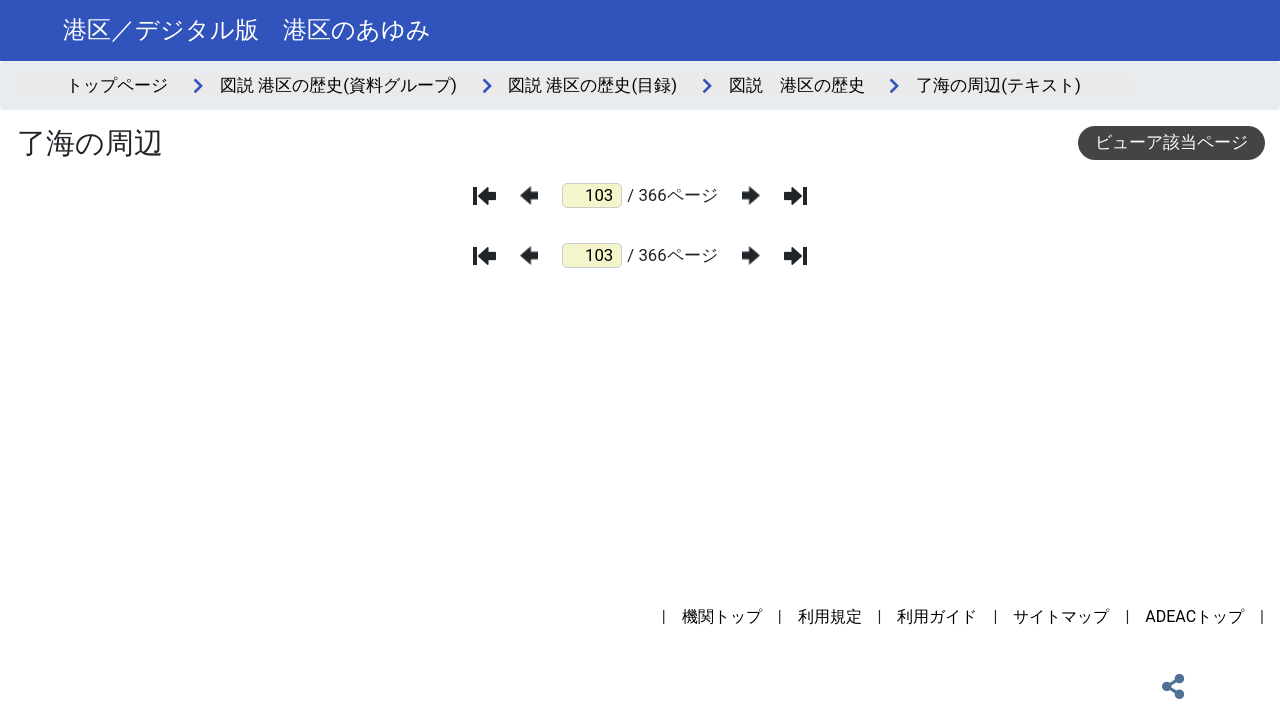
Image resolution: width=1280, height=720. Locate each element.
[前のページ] (529, 195)
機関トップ (722, 616)
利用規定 (830, 616)
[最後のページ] (795, 196)
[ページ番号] (592, 195)
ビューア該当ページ (1171, 142)
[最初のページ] (484, 196)
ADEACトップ (1194, 616)
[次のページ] (751, 195)
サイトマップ (1061, 616)
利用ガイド (937, 616)
